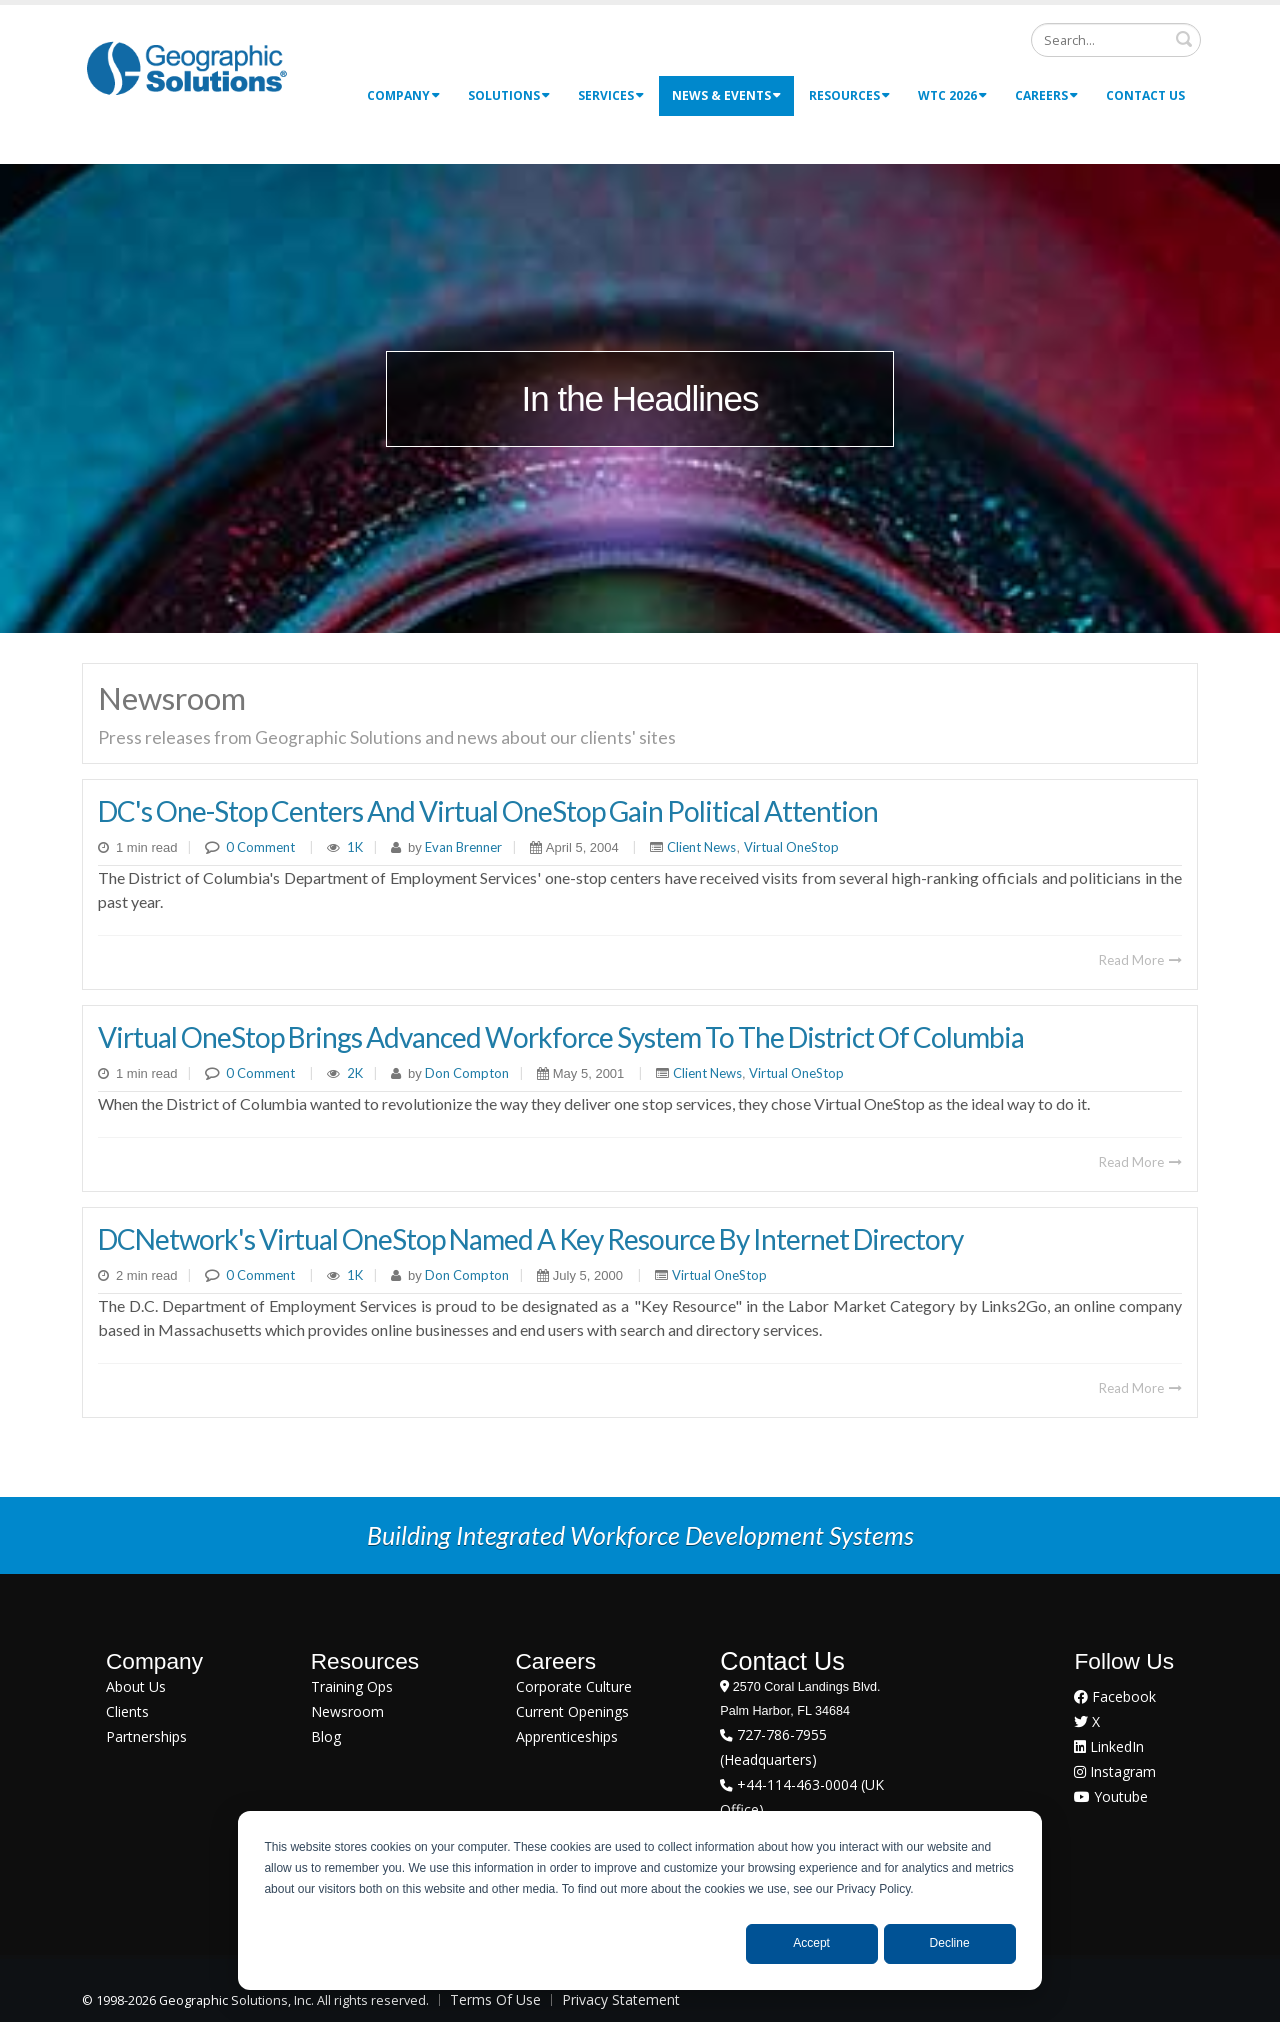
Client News (701, 847)
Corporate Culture (574, 1686)
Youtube (1111, 1796)
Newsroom (347, 1711)
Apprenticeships (567, 1736)
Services (611, 95)
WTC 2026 (952, 95)
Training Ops (352, 1686)
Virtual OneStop (791, 847)
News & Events (726, 95)
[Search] (1116, 40)
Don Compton (465, 1073)
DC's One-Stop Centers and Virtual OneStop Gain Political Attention (488, 811)
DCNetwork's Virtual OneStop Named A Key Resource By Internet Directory (530, 1239)
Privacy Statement (621, 1999)
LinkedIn (1109, 1746)
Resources (849, 95)
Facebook (1115, 1696)
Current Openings (572, 1711)
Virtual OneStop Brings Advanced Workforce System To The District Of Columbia (561, 1037)
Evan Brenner (462, 847)
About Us (136, 1686)
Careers (1046, 95)
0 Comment (260, 847)
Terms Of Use (495, 1999)
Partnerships (146, 1736)
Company (403, 95)
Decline (950, 1943)
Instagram (1115, 1771)
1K (355, 847)
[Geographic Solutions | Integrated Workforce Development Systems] (186, 67)
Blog (326, 1736)
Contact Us (1145, 95)
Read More (1140, 960)
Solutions (509, 95)
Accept (811, 1943)
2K (355, 1073)
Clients (127, 1711)
